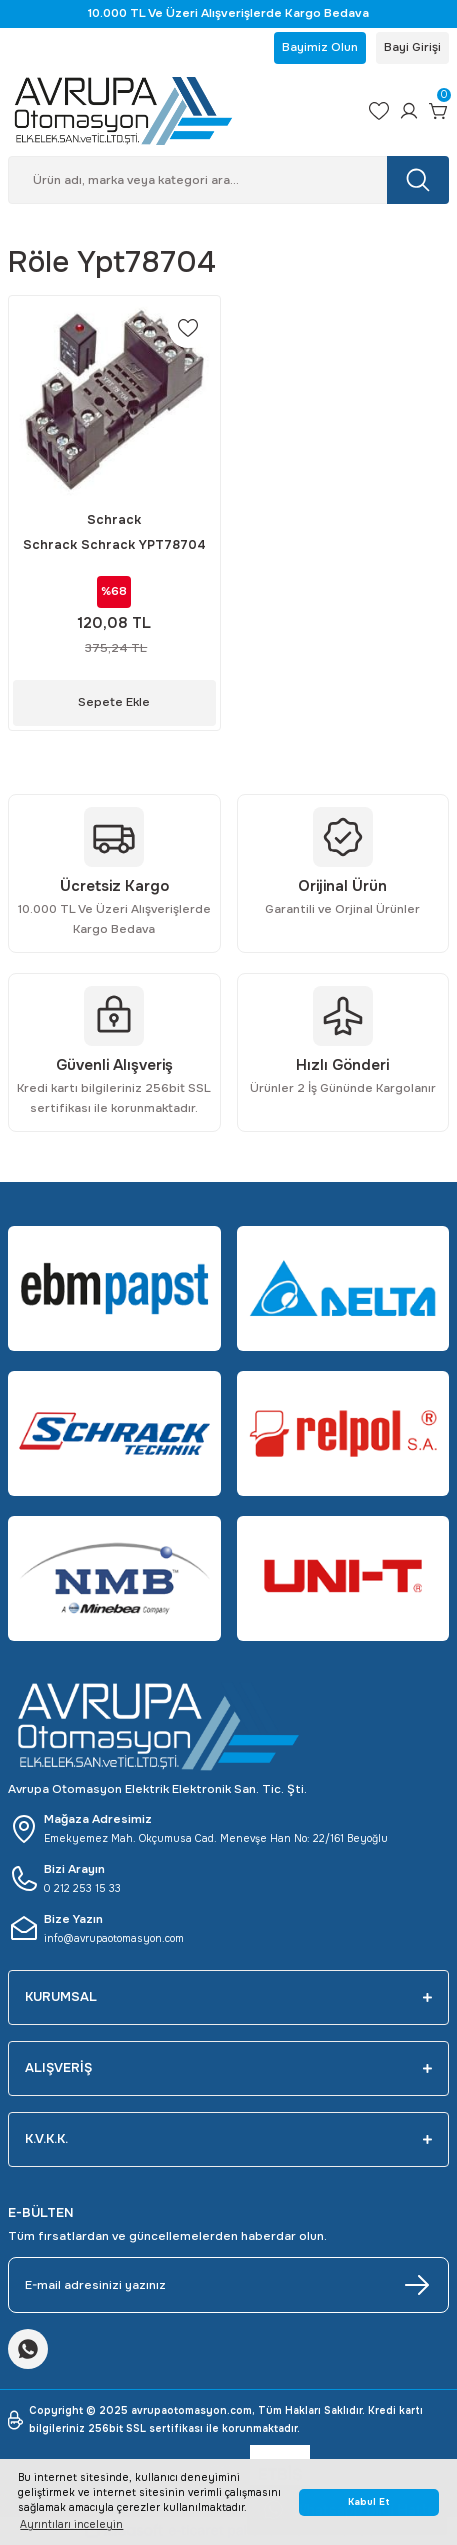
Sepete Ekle (114, 702)
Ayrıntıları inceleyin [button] (71, 2524)
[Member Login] (409, 111)
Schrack (114, 520)
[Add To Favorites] (188, 328)
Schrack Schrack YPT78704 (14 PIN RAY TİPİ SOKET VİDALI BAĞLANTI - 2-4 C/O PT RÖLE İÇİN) (114, 546)
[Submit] (417, 2285)
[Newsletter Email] (228, 2285)
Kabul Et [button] (369, 2502)
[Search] (228, 180)
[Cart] (439, 111)
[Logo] (180, 111)
